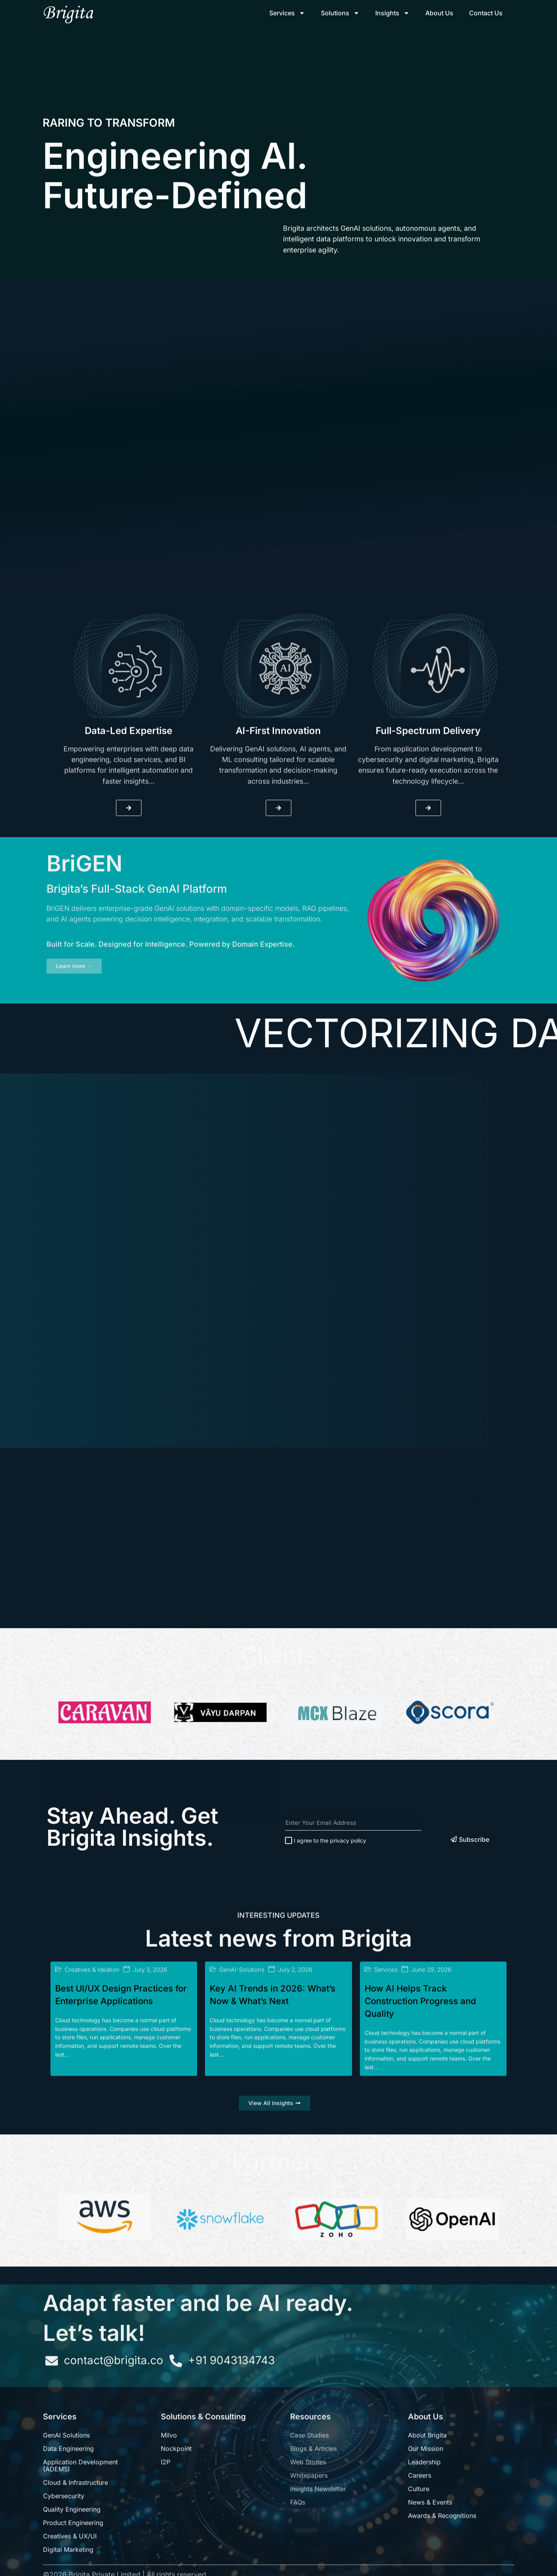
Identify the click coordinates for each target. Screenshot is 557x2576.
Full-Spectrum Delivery (428, 881)
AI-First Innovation (278, 881)
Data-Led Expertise (128, 881)
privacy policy (348, 1916)
